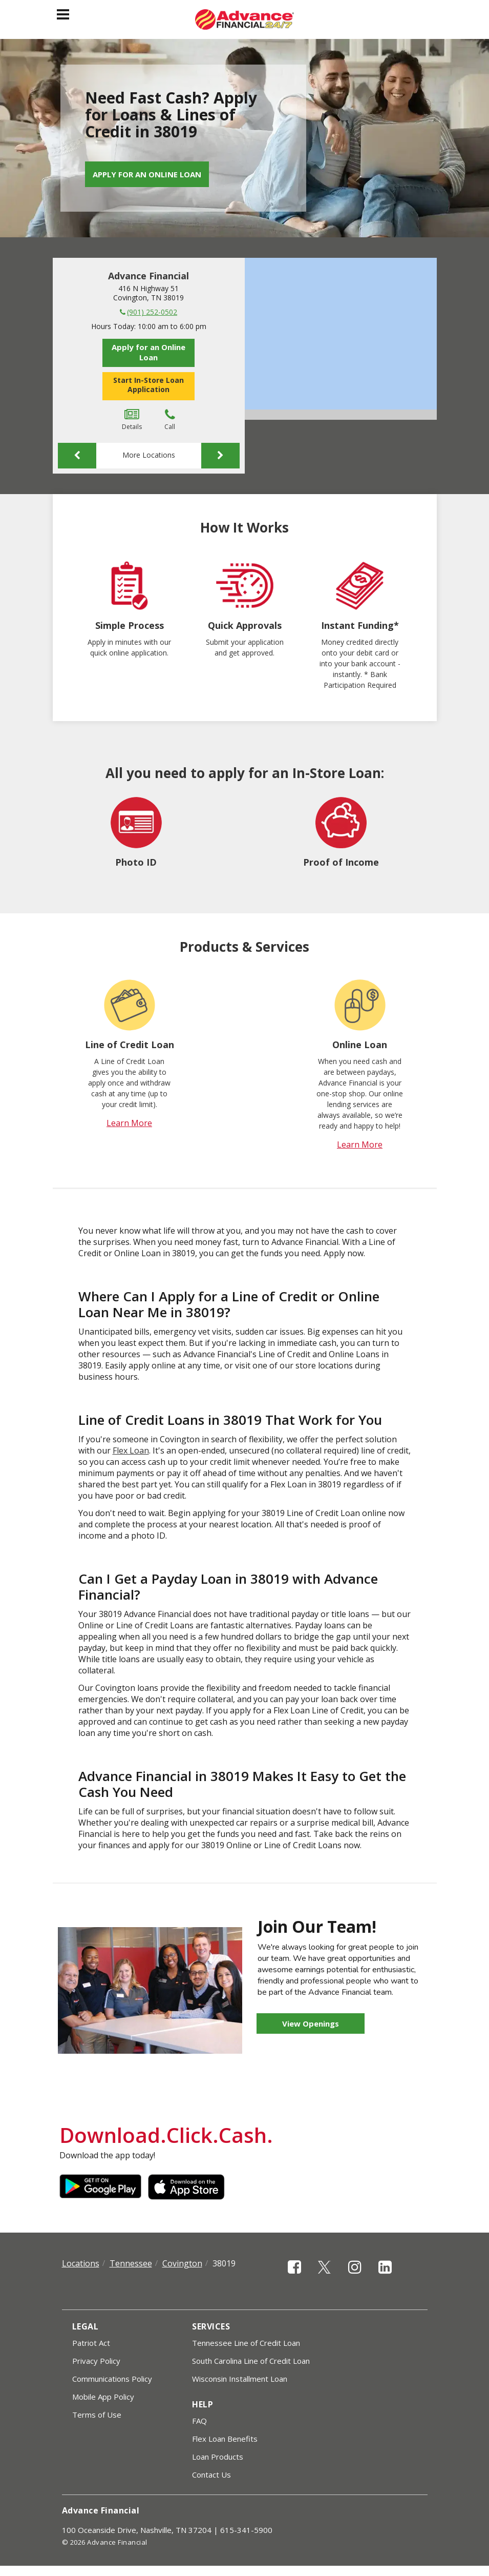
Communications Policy (112, 2379)
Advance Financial (148, 276)
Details (132, 419)
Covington (182, 2263)
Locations (80, 2263)
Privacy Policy (96, 2361)
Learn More (129, 1123)
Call (169, 419)
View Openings (310, 2023)
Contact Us (211, 2474)
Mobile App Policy (103, 2396)
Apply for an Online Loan (147, 174)
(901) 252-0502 (152, 312)
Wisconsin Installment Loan (239, 2379)
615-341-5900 (246, 2530)
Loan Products (217, 2456)
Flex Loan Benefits (225, 2439)
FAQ (199, 2421)
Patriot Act (91, 2343)
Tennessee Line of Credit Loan (246, 2343)
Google (100, 2187)
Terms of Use (96, 2414)
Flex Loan (131, 1450)
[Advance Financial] (244, 19)
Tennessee (131, 2263)
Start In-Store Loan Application (148, 384)
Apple (189, 2187)
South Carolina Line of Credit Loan (251, 2361)
